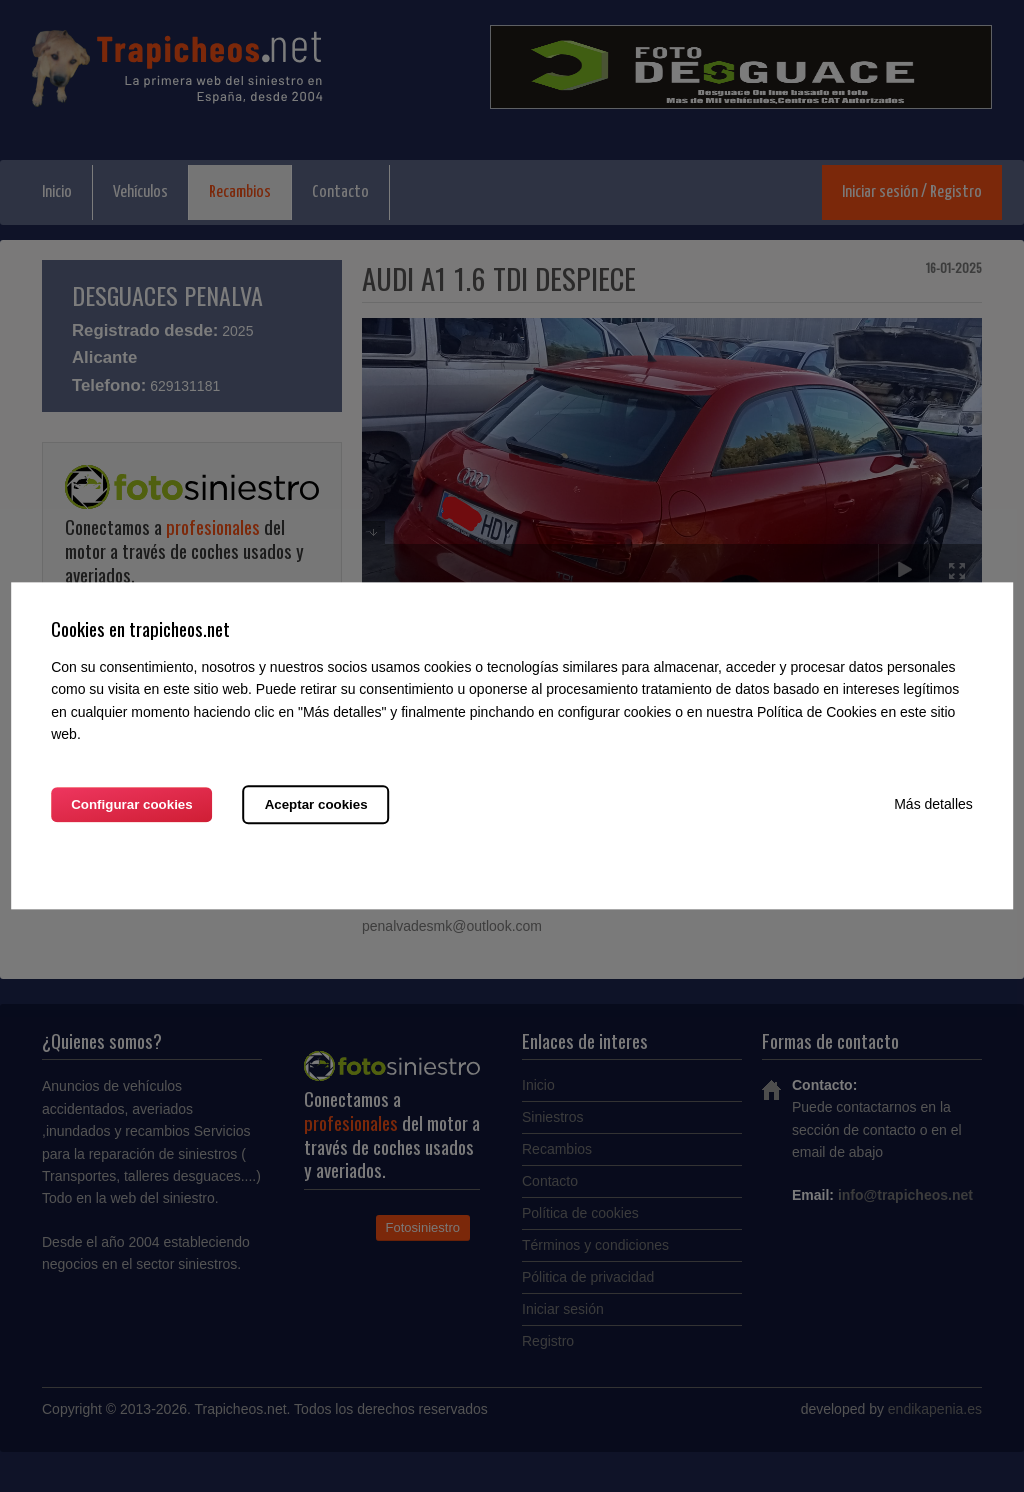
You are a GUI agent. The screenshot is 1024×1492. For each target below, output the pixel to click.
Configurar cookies (131, 805)
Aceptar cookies (316, 805)
